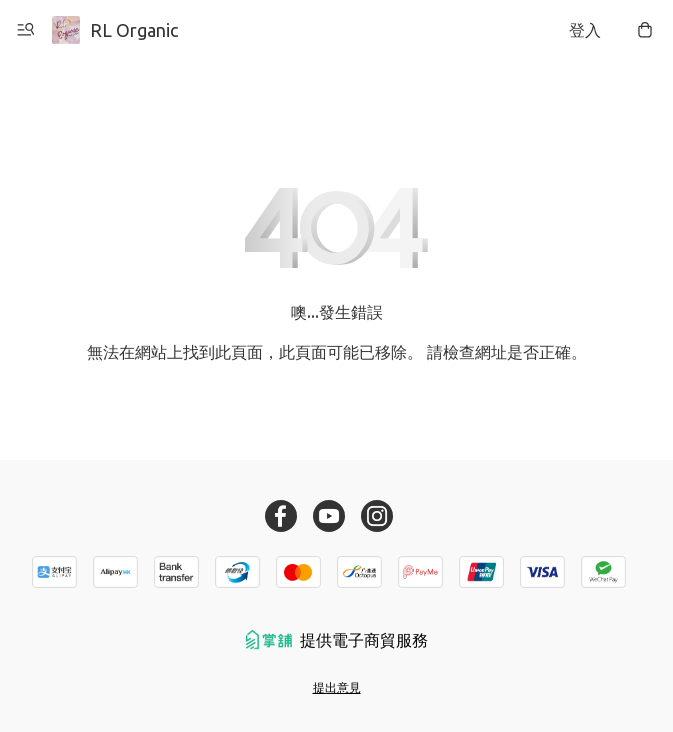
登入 (585, 30)
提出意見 (337, 687)
